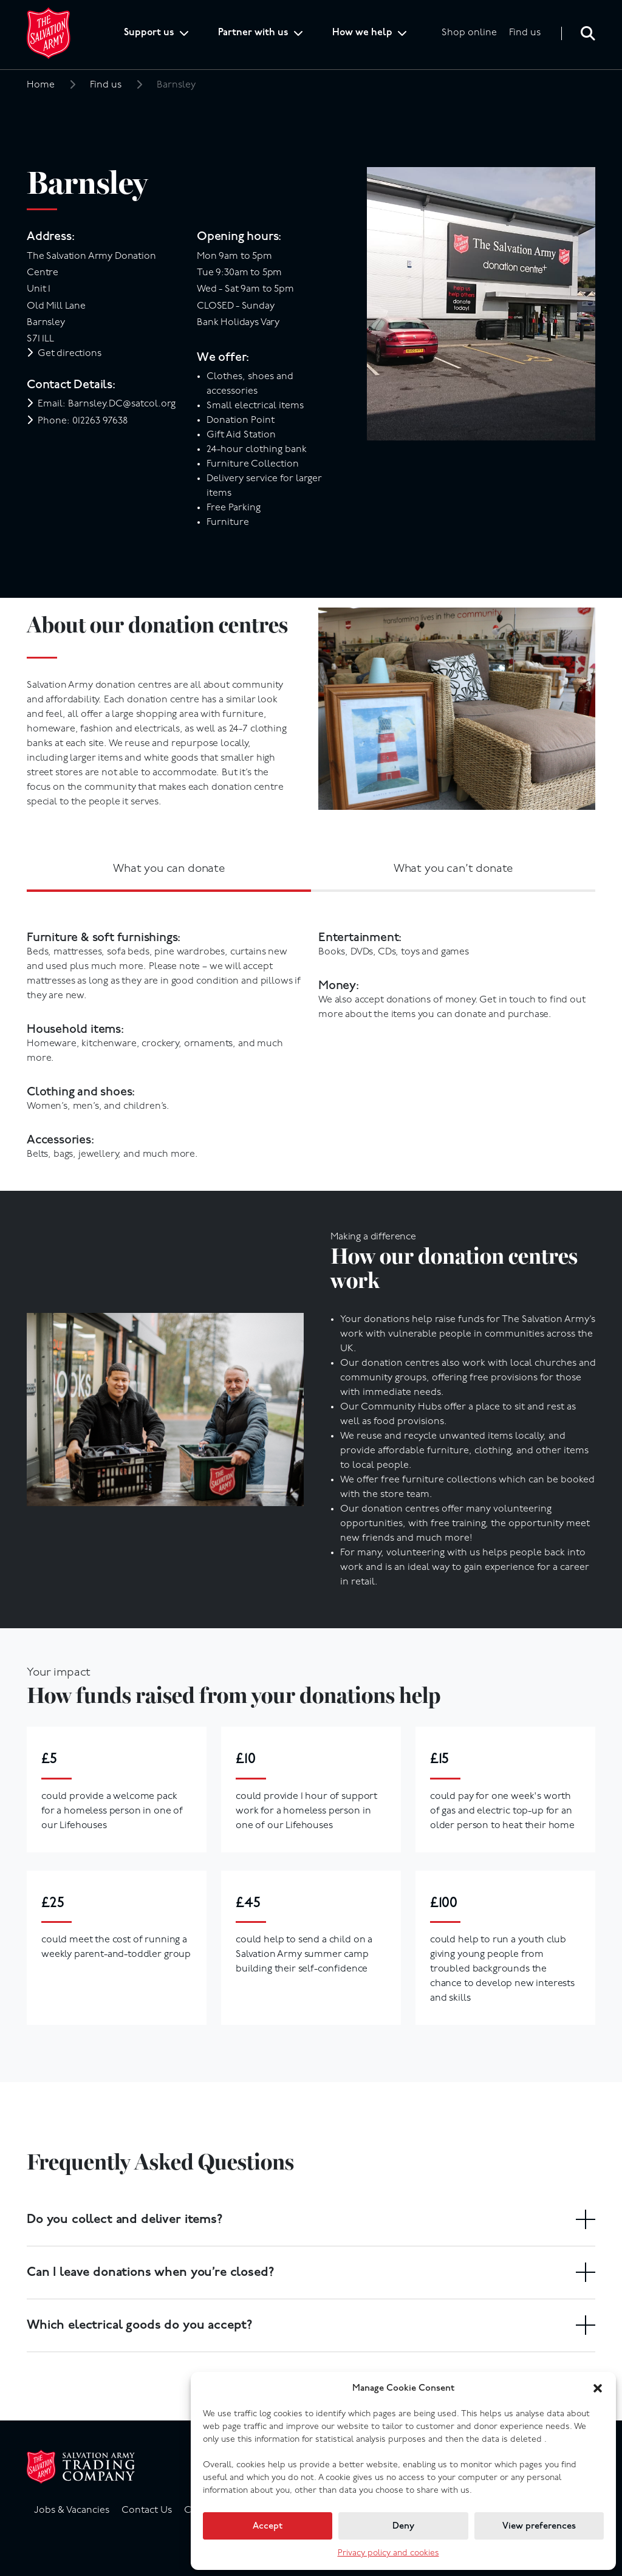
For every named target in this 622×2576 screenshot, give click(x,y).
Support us (149, 33)
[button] (598, 2388)
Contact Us (146, 2510)
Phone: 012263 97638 (83, 421)
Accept (267, 2526)
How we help (362, 33)
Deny (403, 2526)
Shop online (469, 33)
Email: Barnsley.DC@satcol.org (107, 404)
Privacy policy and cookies (388, 2553)
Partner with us (253, 33)
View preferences (539, 2526)
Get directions (69, 353)
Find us (525, 33)
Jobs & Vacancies (71, 2510)
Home (41, 85)
